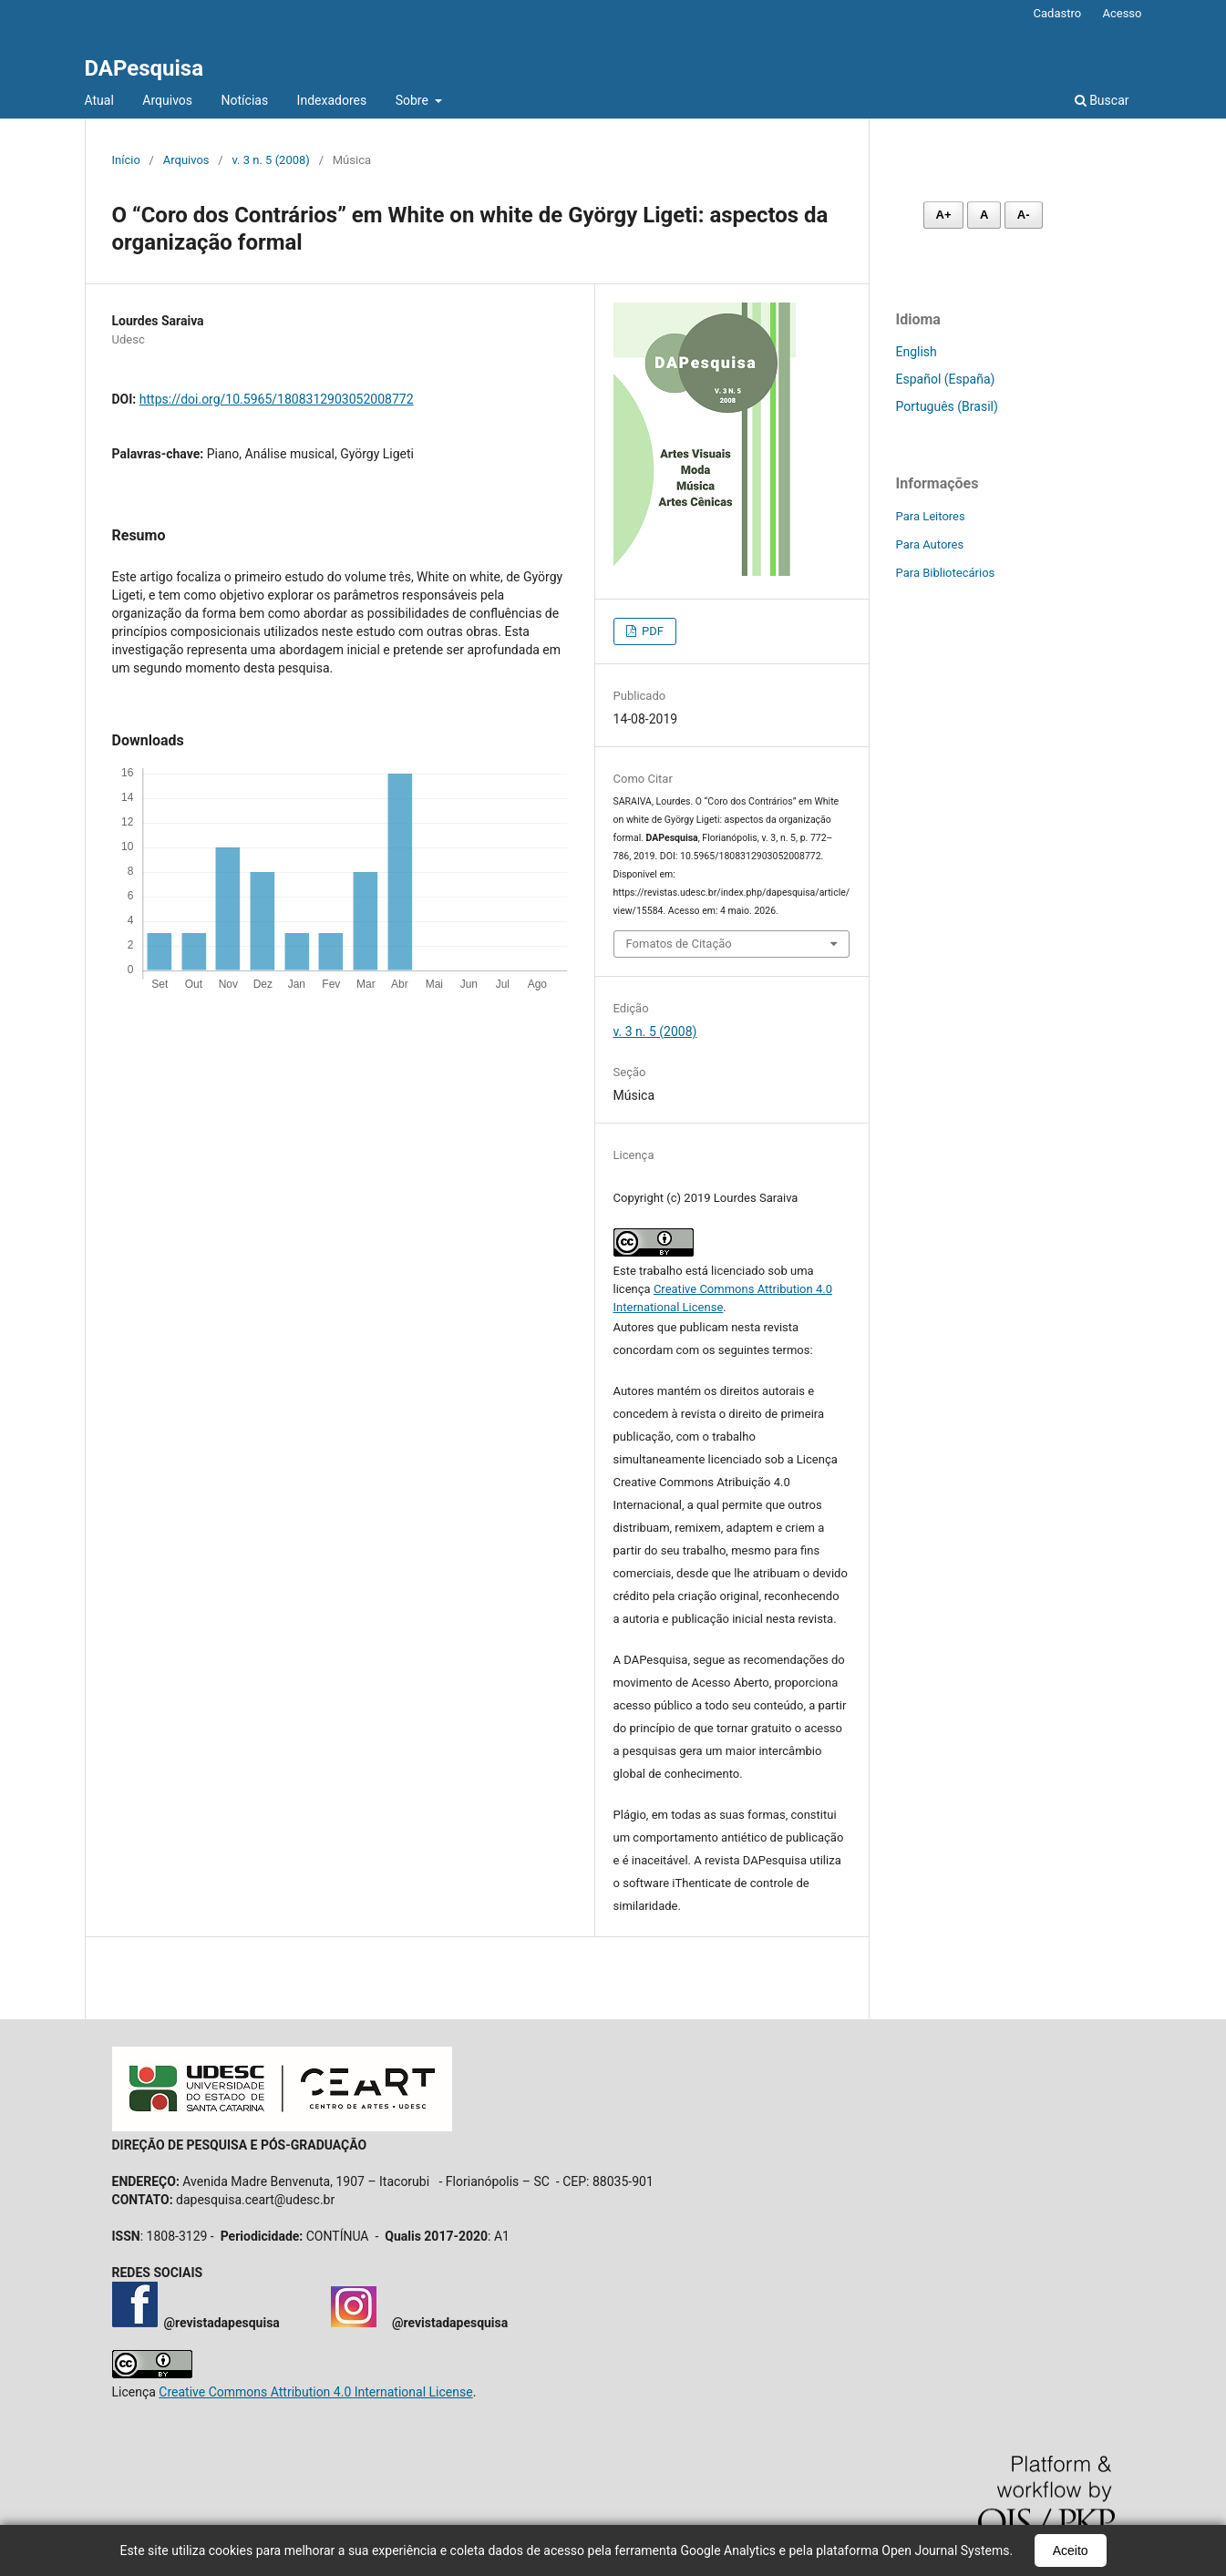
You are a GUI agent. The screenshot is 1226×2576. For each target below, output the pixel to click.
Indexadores (332, 100)
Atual (99, 100)
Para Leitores (930, 516)
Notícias (245, 100)
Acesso (1121, 13)
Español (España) (945, 379)
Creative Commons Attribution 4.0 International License (315, 2392)
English (916, 351)
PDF (651, 631)
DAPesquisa (144, 68)
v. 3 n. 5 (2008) (270, 160)
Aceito (1070, 2550)
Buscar (1102, 100)
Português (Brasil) (947, 406)
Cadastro (1058, 13)
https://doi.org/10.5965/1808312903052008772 (276, 399)
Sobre (414, 100)
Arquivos (167, 100)
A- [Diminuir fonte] (1023, 214)
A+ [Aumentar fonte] (944, 214)
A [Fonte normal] (984, 214)
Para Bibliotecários (945, 573)
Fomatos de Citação (679, 943)
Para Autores (930, 544)
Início (126, 160)
